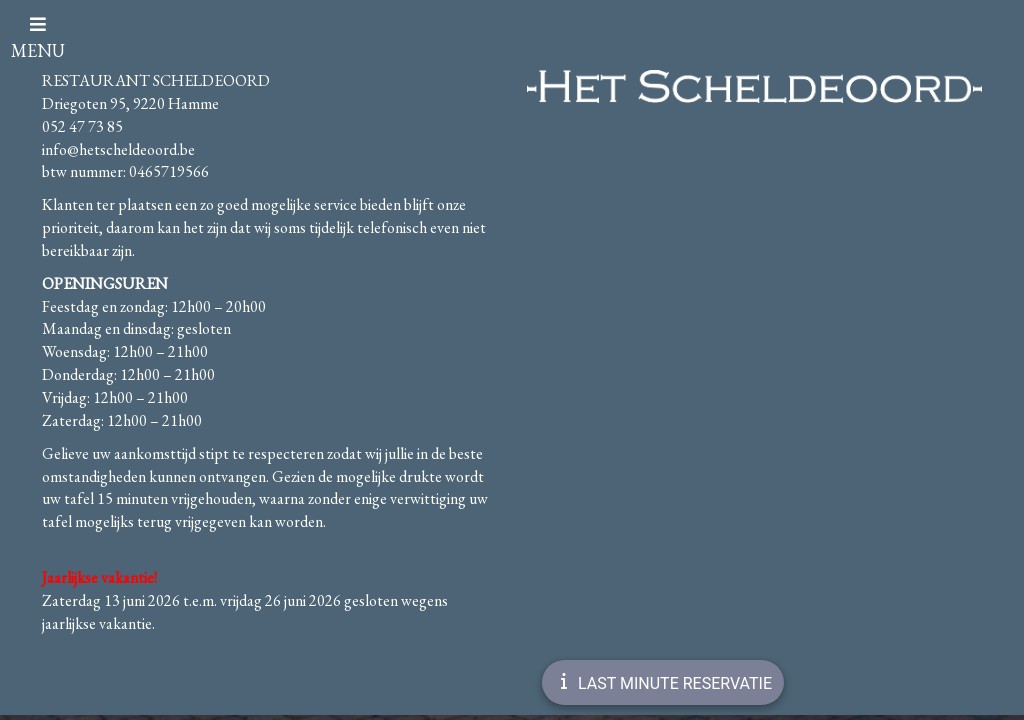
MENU (38, 38)
